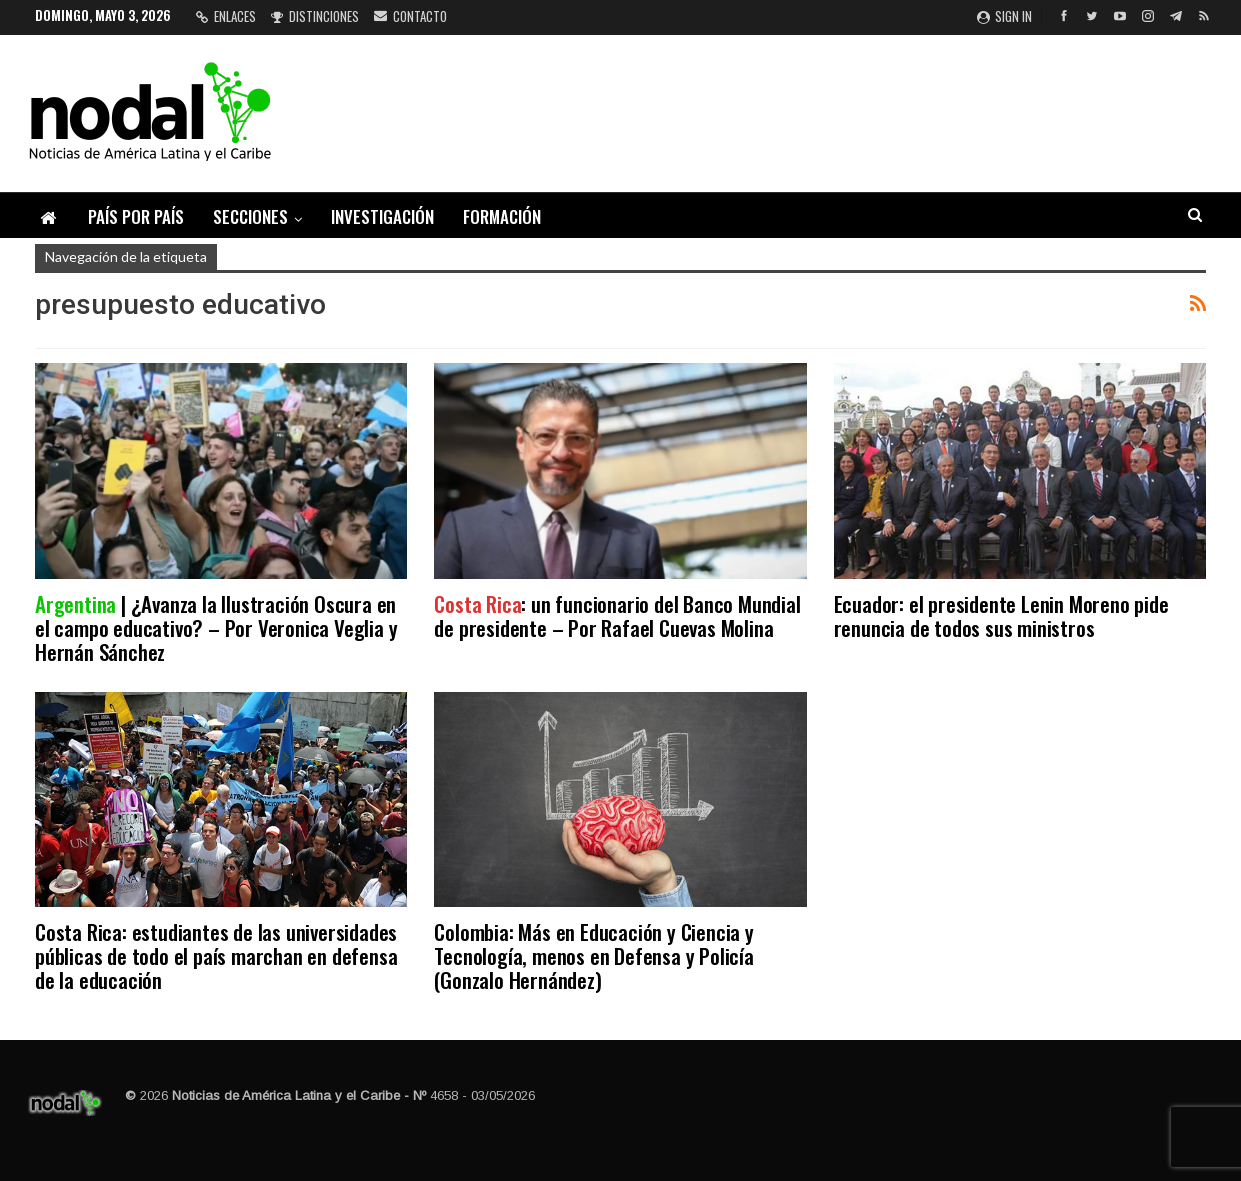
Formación (502, 216)
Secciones (250, 216)
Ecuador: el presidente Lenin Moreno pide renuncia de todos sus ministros (1001, 615)
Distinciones (315, 16)
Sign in (1004, 16)
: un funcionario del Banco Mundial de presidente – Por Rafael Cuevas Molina (617, 615)
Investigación (382, 216)
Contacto (410, 16)
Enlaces (226, 16)
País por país (136, 216)
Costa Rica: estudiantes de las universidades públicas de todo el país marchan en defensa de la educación (216, 955)
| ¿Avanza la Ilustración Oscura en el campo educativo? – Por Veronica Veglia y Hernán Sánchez (216, 627)
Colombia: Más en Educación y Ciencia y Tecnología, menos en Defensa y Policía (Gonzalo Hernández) (593, 955)
